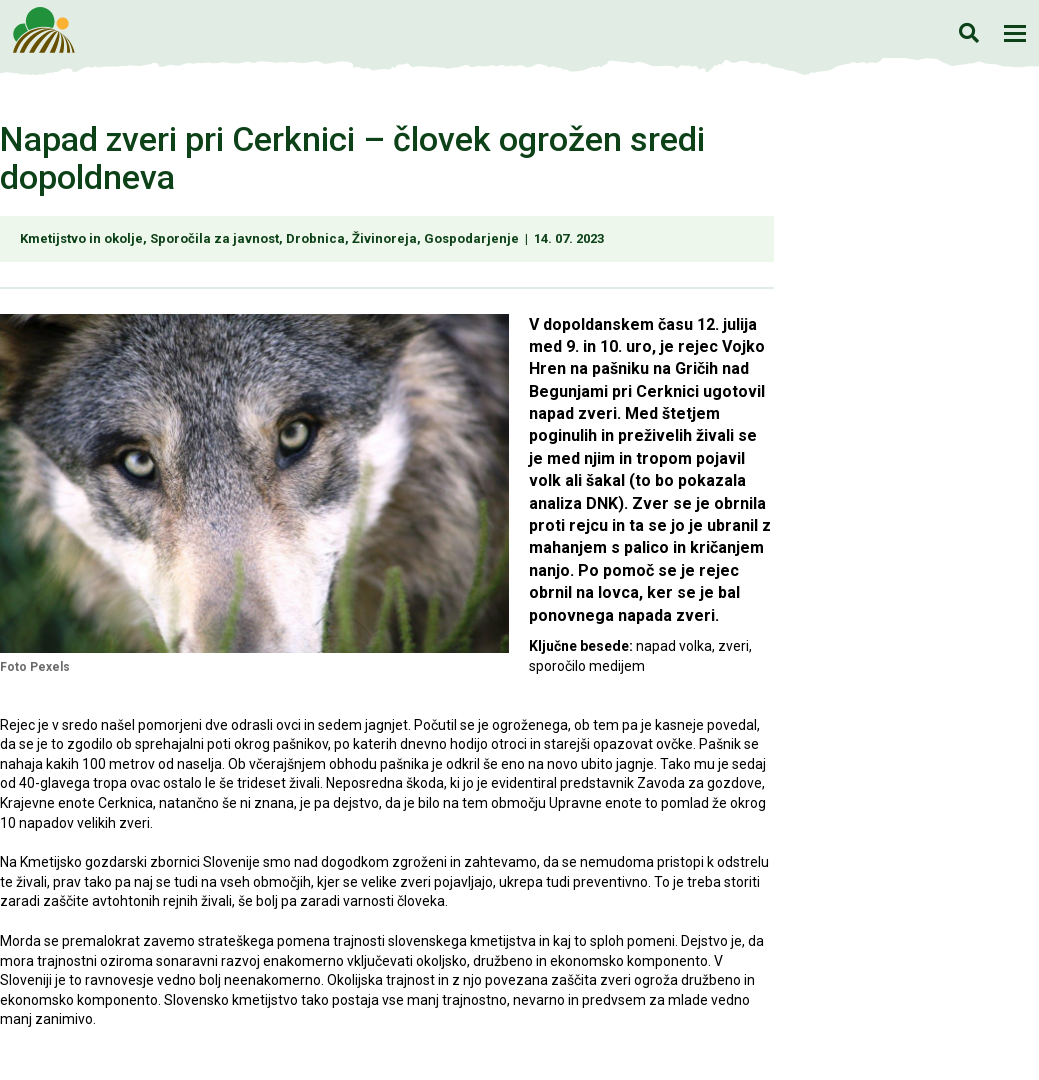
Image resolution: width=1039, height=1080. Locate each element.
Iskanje (968, 32)
